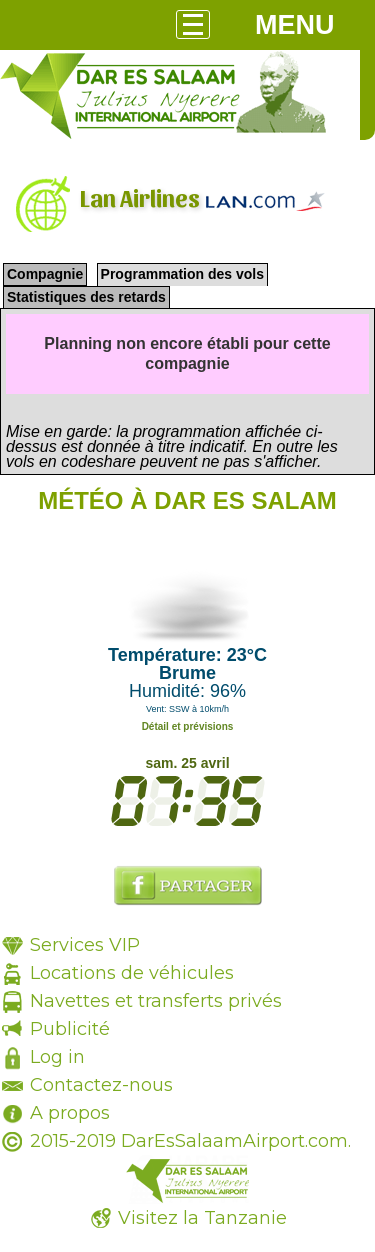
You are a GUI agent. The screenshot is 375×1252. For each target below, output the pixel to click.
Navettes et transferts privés (156, 1001)
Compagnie (45, 274)
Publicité (70, 1029)
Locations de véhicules (132, 973)
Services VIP (85, 945)
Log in (57, 1057)
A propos (70, 1113)
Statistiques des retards (86, 297)
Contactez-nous (101, 1085)
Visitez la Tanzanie (202, 1218)
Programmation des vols (182, 274)
